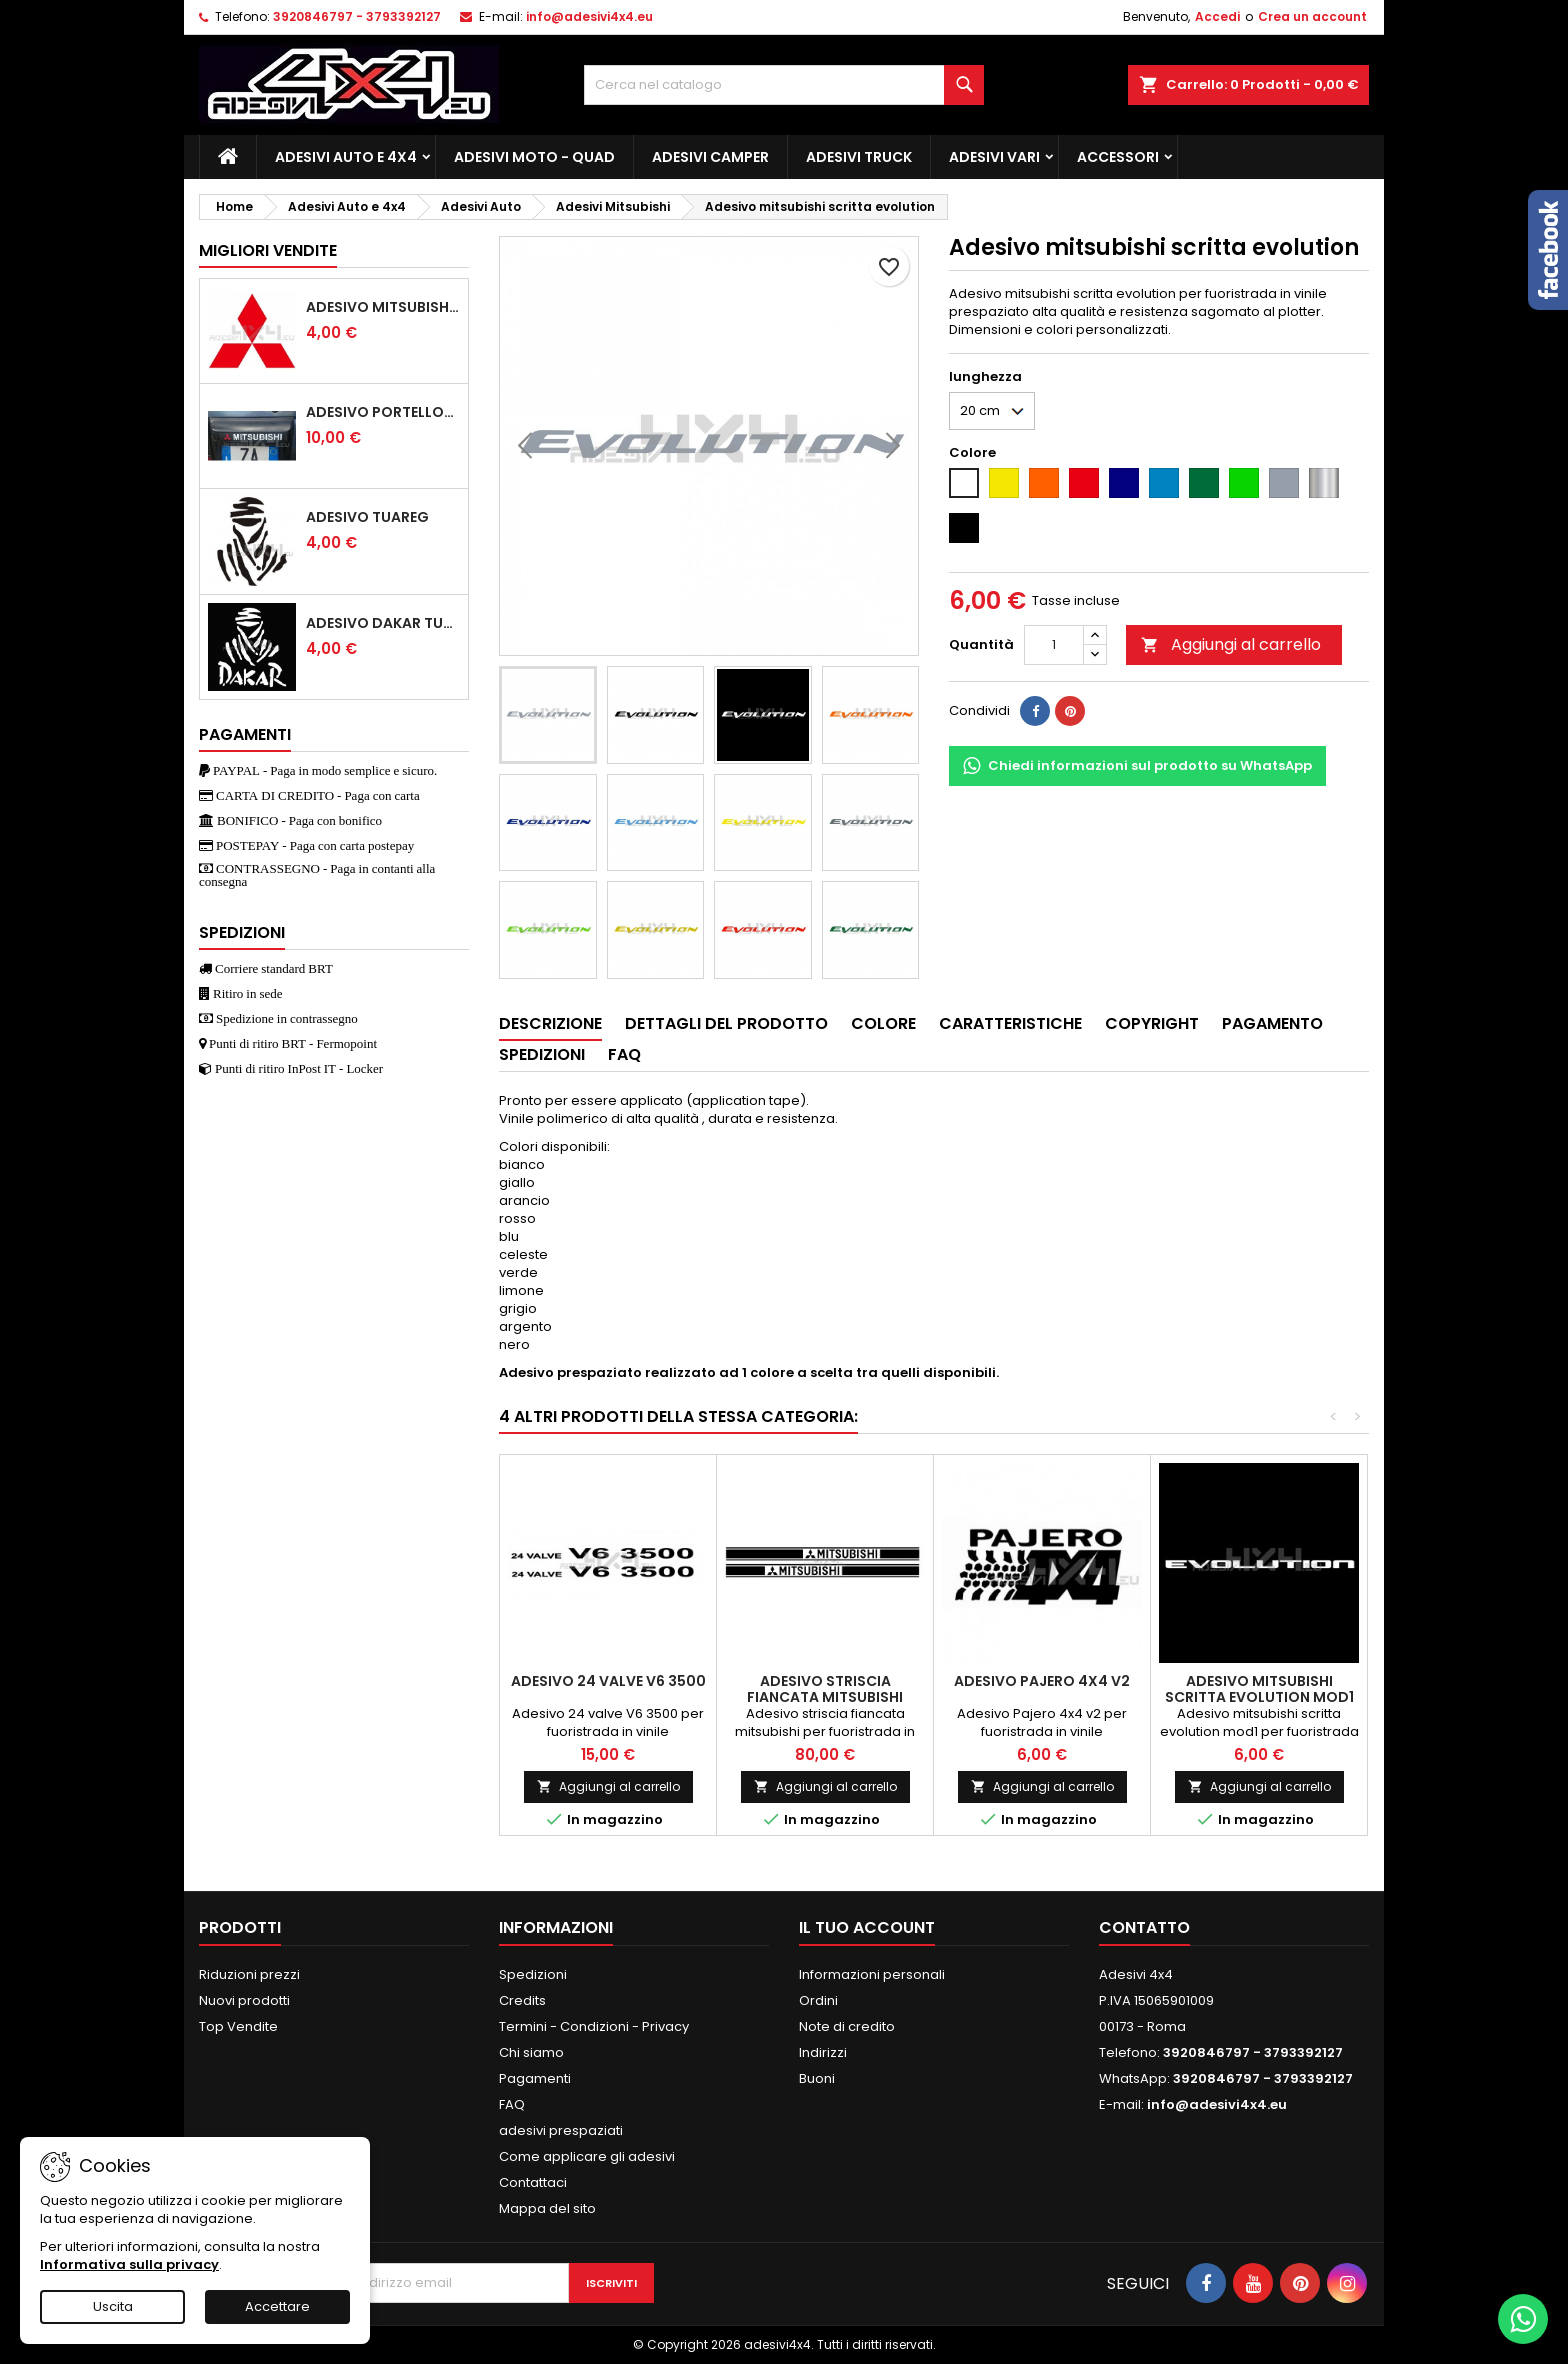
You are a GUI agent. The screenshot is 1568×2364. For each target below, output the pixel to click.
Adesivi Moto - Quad (534, 157)
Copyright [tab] (1152, 1023)
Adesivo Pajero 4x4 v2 (1042, 1681)
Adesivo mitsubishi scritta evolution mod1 (1259, 1689)
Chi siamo (531, 2052)
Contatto (1144, 1927)
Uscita (113, 2306)
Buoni (817, 2078)
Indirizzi (823, 2052)
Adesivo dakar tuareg (383, 623)
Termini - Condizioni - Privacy (594, 2026)
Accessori (1118, 157)
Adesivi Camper (710, 157)
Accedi (1217, 16)
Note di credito (847, 2026)
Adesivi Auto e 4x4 (346, 157)
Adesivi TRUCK (859, 157)
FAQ (512, 2104)
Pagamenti (535, 2078)
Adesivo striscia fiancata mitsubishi (825, 1689)
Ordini (818, 2000)
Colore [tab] (883, 1023)
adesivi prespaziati (561, 2130)
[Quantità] (1054, 645)
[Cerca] (784, 85)
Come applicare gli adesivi (587, 2156)
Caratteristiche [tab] (1010, 1023)
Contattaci (533, 2182)
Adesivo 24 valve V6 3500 (608, 1681)
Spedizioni (533, 1974)
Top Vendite (238, 2026)
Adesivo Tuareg (367, 517)
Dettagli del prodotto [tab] (726, 1023)
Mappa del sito (547, 2208)
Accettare (277, 2306)
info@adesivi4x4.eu (589, 16)
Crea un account (1312, 16)
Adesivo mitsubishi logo (383, 307)
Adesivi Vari (994, 157)
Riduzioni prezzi (249, 1974)
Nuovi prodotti (244, 2000)
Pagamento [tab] (1272, 1023)
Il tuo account (867, 1927)
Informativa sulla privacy (129, 2264)
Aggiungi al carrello (1231, 644)
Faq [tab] (624, 1054)
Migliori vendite (268, 250)
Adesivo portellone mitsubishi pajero (383, 412)
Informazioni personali (872, 1974)
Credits (522, 2000)
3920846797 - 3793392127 (357, 16)
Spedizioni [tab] (542, 1054)
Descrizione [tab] (550, 1023)
